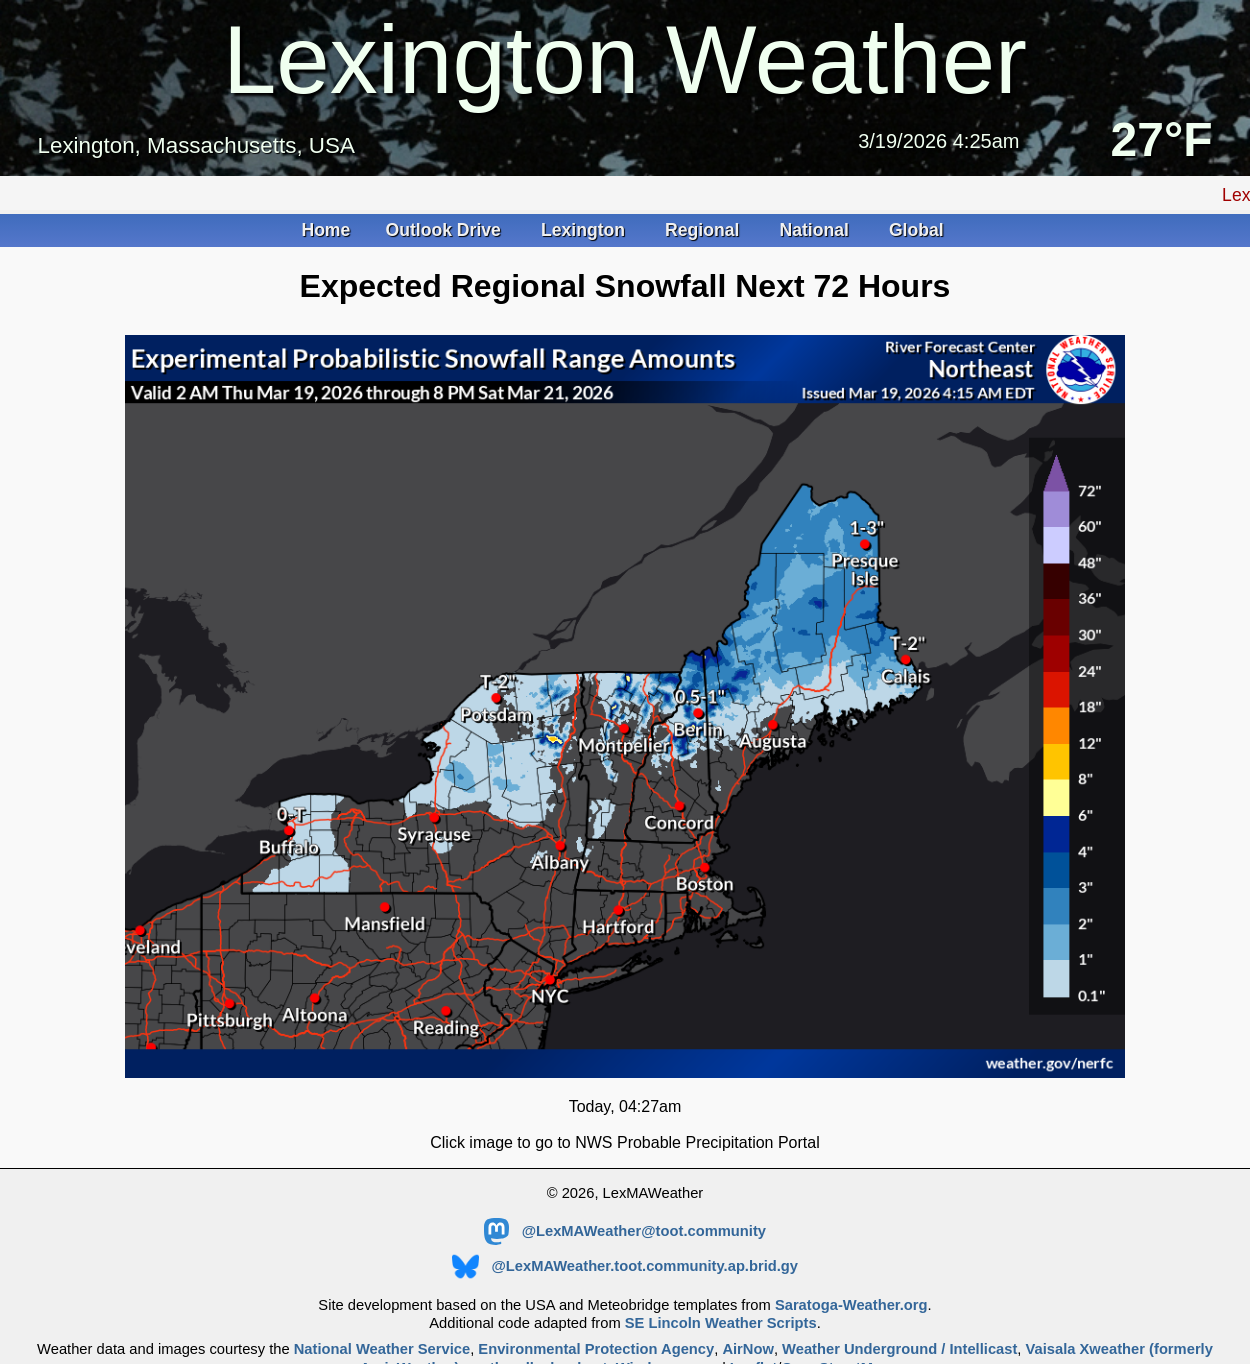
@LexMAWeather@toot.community (625, 1231)
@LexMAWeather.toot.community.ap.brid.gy (625, 1266)
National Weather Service (382, 1349)
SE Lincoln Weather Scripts (721, 1323)
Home (325, 230)
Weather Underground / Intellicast (899, 1349)
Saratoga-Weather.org (851, 1305)
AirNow (748, 1349)
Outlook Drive (446, 230)
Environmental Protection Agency (596, 1349)
